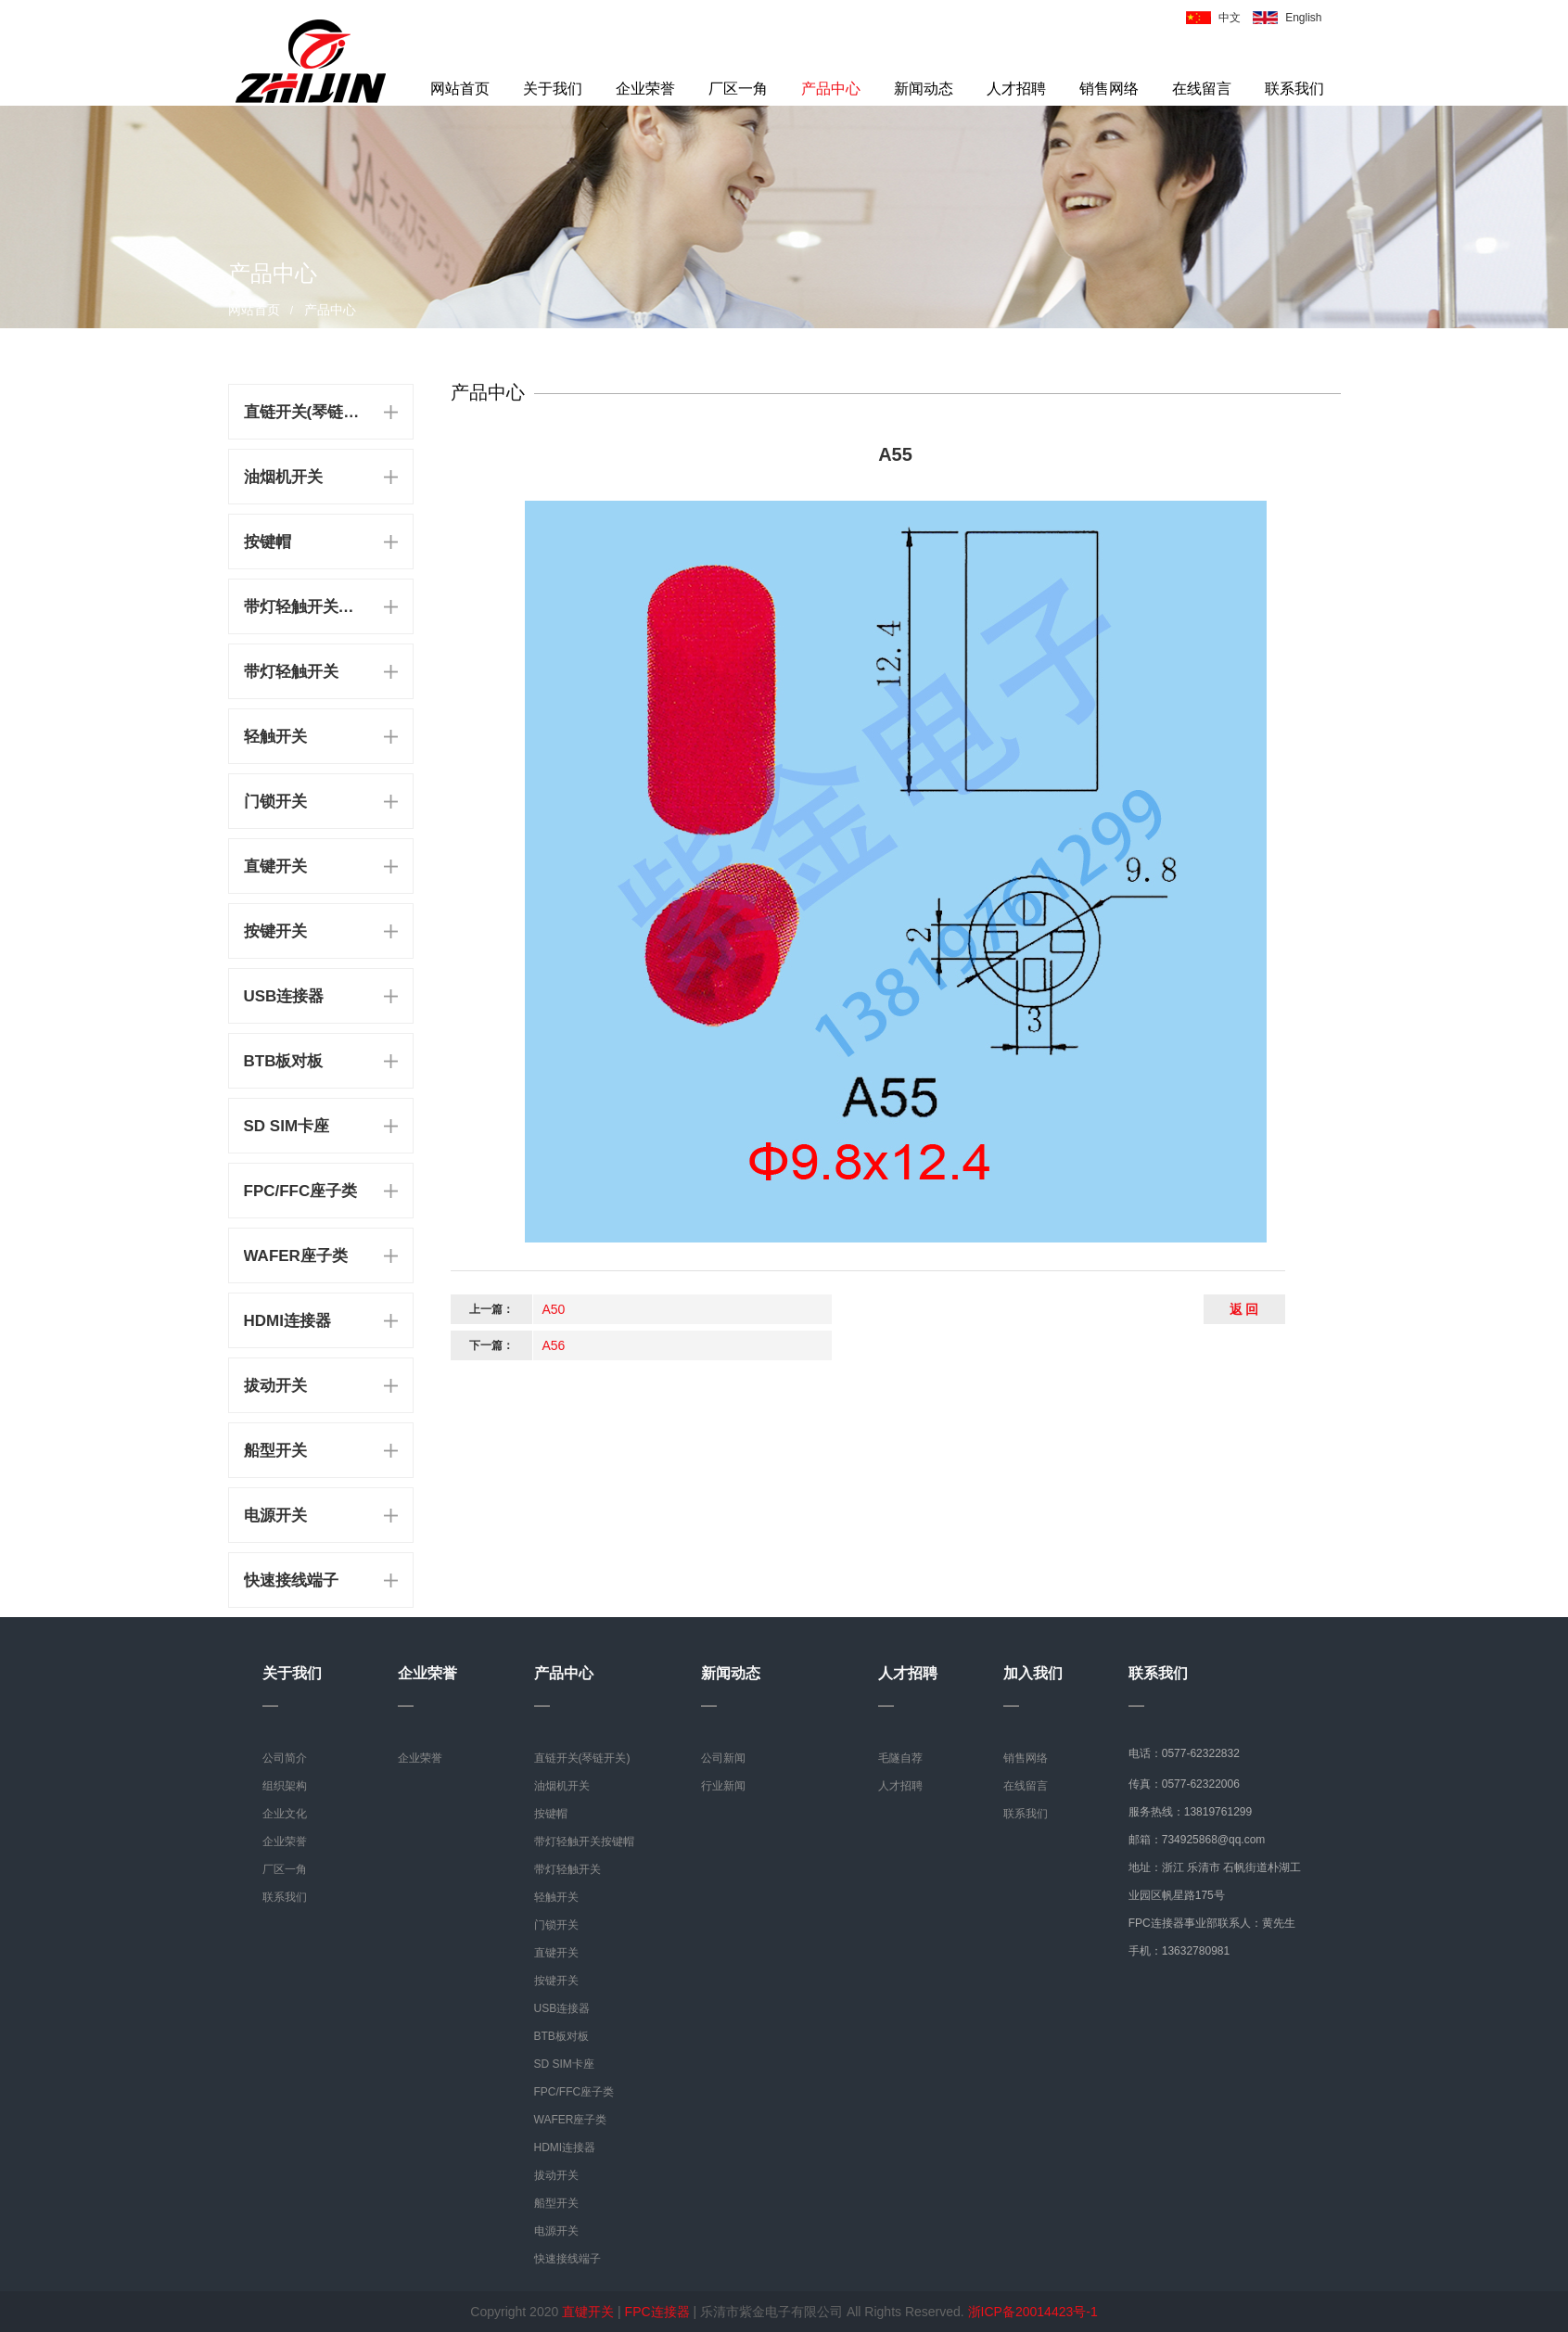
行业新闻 (723, 1785)
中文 (1229, 17)
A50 (554, 1309)
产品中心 (830, 88)
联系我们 (1294, 88)
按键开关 (275, 931)
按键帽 (267, 542)
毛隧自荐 (900, 1758)
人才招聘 (1016, 88)
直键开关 (275, 866)
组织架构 (284, 1785)
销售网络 (1109, 88)
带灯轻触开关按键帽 (305, 607)
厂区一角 (738, 88)
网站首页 (460, 88)
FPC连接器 (657, 2311)
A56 (554, 1345)
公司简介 (284, 1758)
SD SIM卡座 (287, 1126)
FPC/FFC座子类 (301, 1191)
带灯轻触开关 (291, 672)
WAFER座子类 (296, 1256)
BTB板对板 (284, 1061)
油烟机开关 (283, 477)
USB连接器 (284, 996)
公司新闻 (723, 1758)
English (1303, 17)
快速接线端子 (291, 1580)
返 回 (1244, 1309)
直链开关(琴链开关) (305, 412)
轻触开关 (275, 736)
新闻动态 (923, 88)
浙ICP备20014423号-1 (1033, 2311)
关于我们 (552, 88)
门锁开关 (275, 801)
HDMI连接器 (287, 1321)
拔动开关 (275, 1386)
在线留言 (1201, 88)
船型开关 (275, 1450)
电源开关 (275, 1515)
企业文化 (284, 1813)
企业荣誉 (645, 88)
